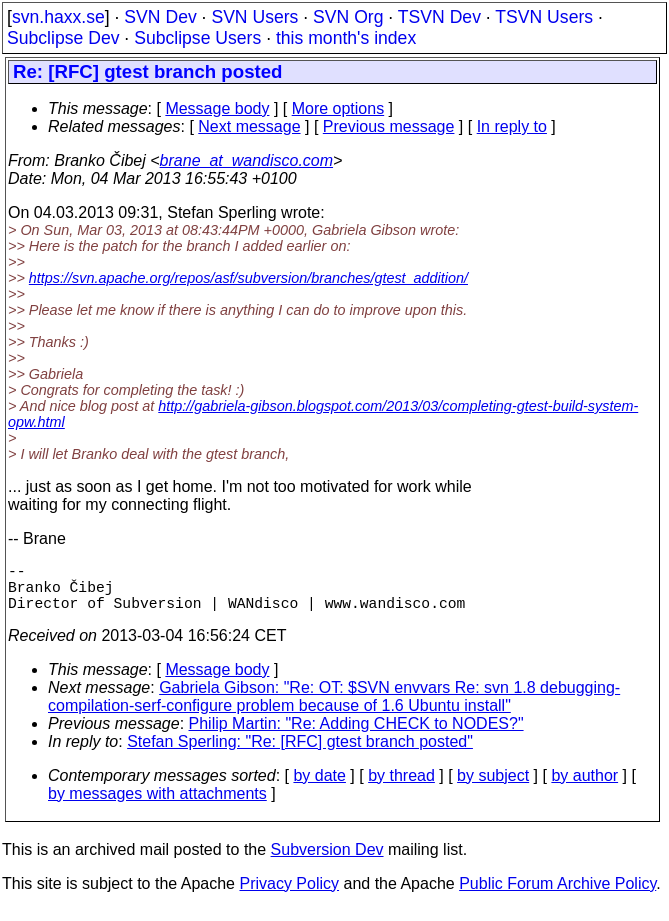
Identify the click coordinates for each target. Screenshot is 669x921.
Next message (249, 126)
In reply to (512, 126)
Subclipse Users (197, 38)
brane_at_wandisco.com (246, 160)
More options (338, 108)
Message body (217, 108)
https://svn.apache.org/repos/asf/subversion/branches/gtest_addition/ (248, 278)
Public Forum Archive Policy (557, 895)
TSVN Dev (439, 17)
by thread (401, 787)
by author (584, 787)
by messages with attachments (157, 805)
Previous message (389, 126)
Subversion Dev (327, 861)
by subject (493, 787)
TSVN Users (544, 17)
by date (319, 787)
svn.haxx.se (58, 17)
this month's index (346, 38)
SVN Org (348, 17)
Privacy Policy (289, 895)
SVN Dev (160, 17)
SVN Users (254, 17)
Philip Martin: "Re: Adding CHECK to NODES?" (356, 735)
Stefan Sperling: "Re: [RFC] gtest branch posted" (300, 753)
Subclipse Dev (63, 38)
